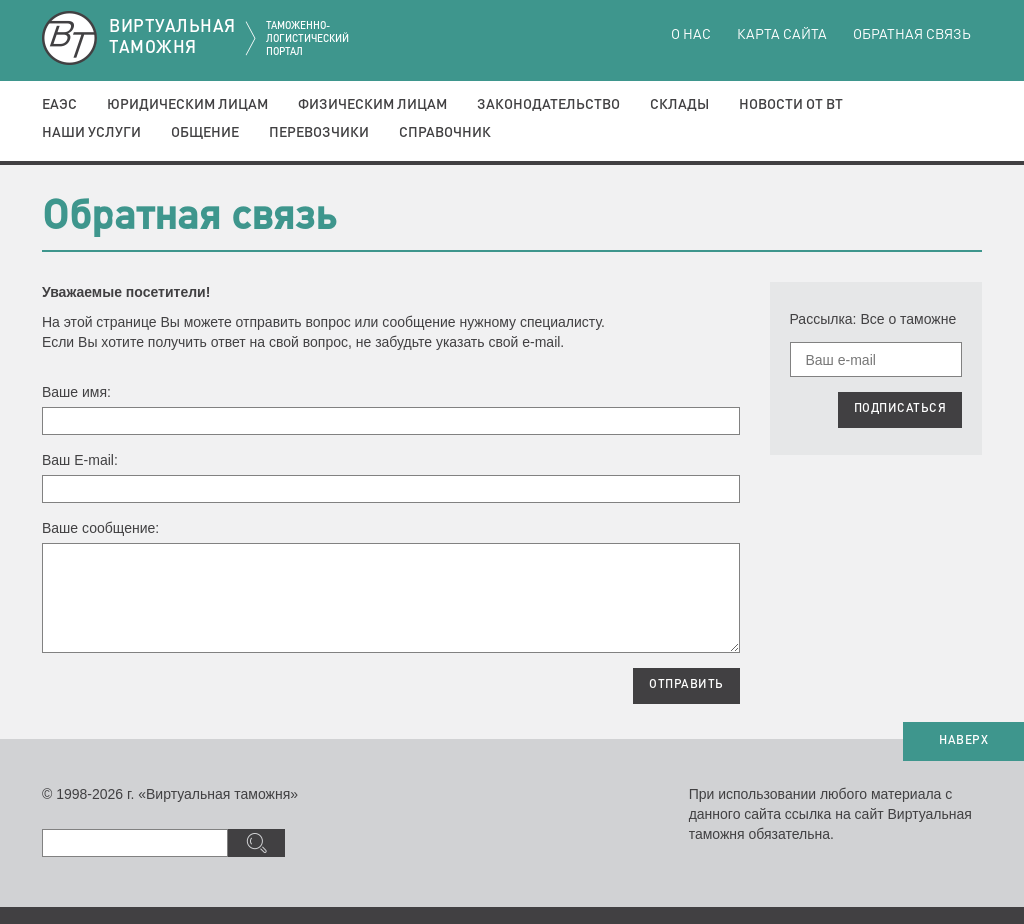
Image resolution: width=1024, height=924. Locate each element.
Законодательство (548, 105)
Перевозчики (319, 133)
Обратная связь (912, 35)
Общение (205, 133)
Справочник (445, 133)
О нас (691, 35)
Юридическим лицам (187, 105)
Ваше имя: (76, 392)
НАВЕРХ (963, 741)
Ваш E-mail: (80, 460)
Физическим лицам (372, 105)
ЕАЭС (59, 105)
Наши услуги (91, 133)
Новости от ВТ (791, 105)
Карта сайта (782, 35)
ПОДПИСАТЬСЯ (900, 409)
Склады (679, 105)
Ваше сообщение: (100, 528)
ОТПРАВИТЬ (686, 685)
